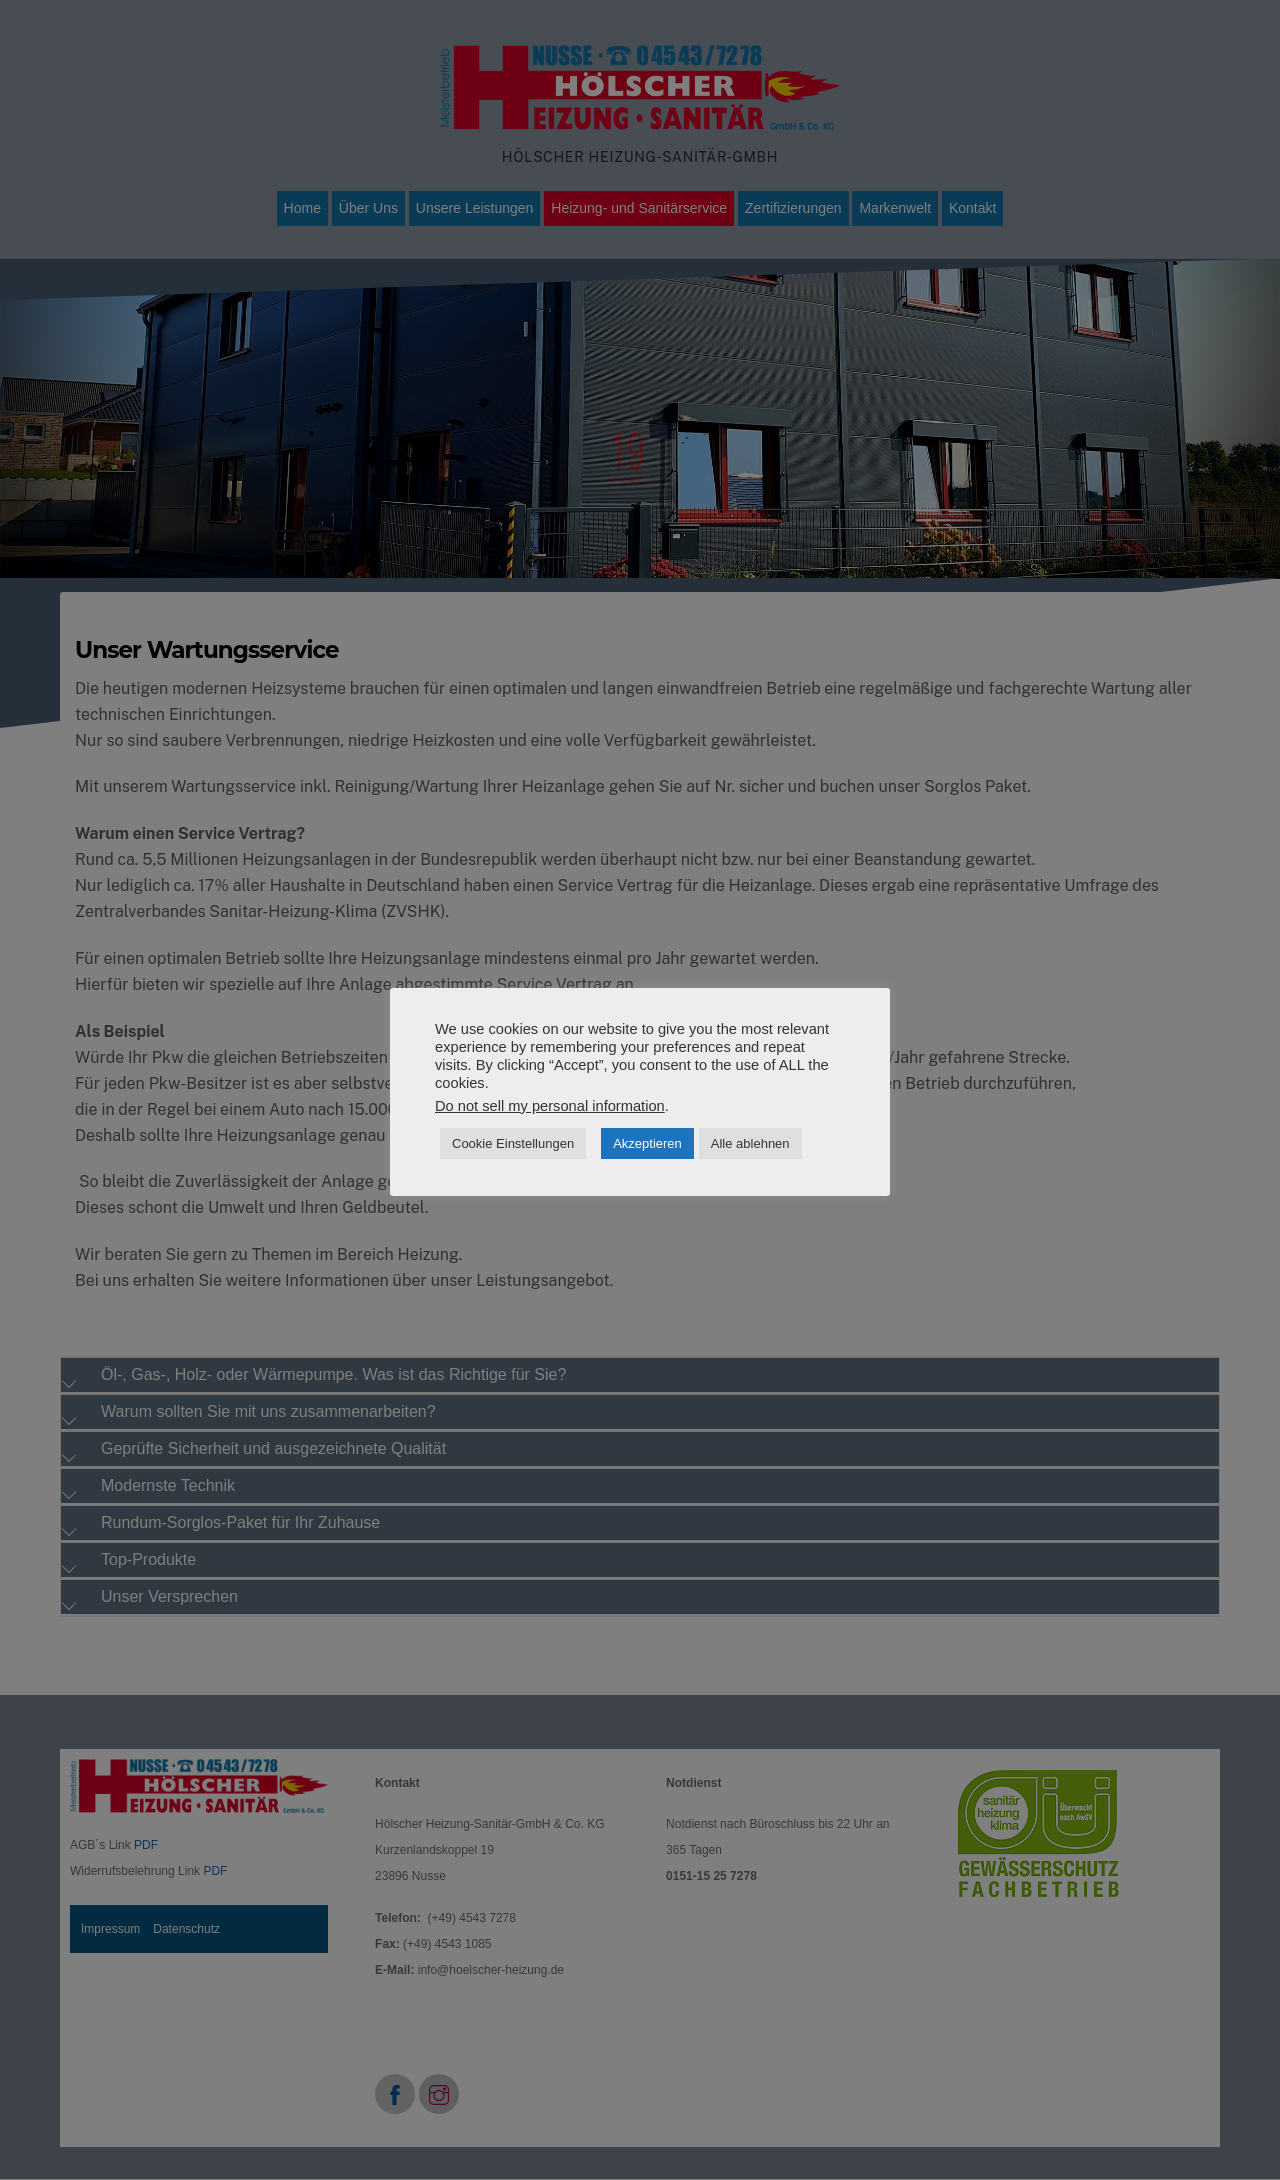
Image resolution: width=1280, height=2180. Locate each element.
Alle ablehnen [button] (750, 1143)
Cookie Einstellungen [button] (513, 1143)
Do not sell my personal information (550, 1106)
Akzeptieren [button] (647, 1143)
